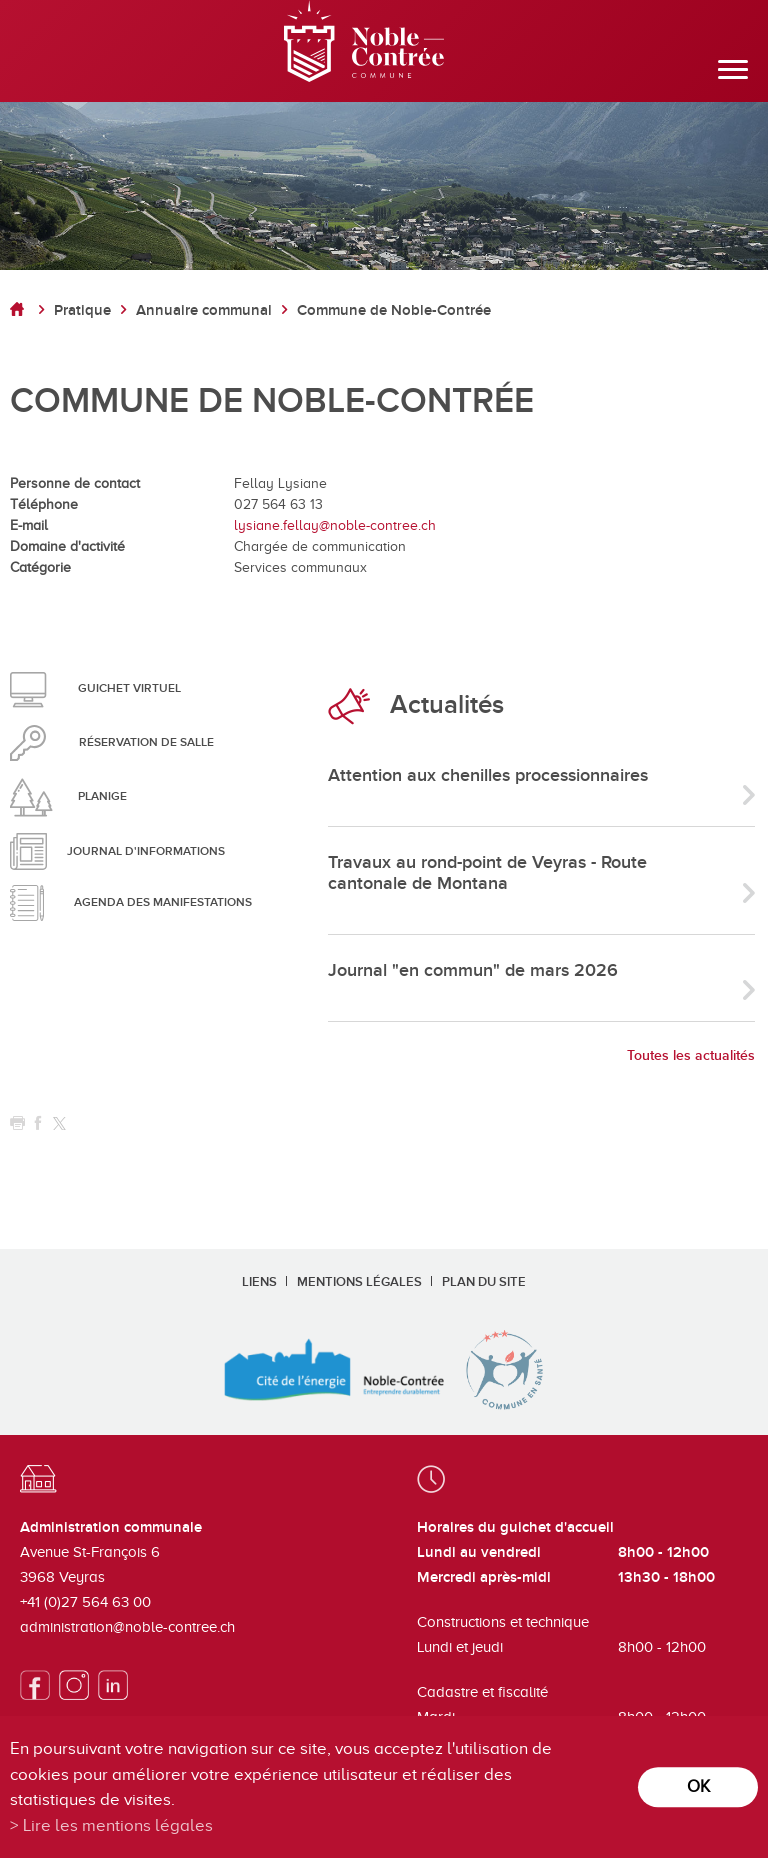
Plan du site (484, 1282)
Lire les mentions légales (118, 1825)
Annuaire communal (204, 310)
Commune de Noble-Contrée (394, 310)
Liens (259, 1282)
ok (698, 1786)
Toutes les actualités (691, 1055)
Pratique (82, 310)
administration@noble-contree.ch (127, 1627)
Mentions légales (359, 1282)
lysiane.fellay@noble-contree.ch (335, 525)
